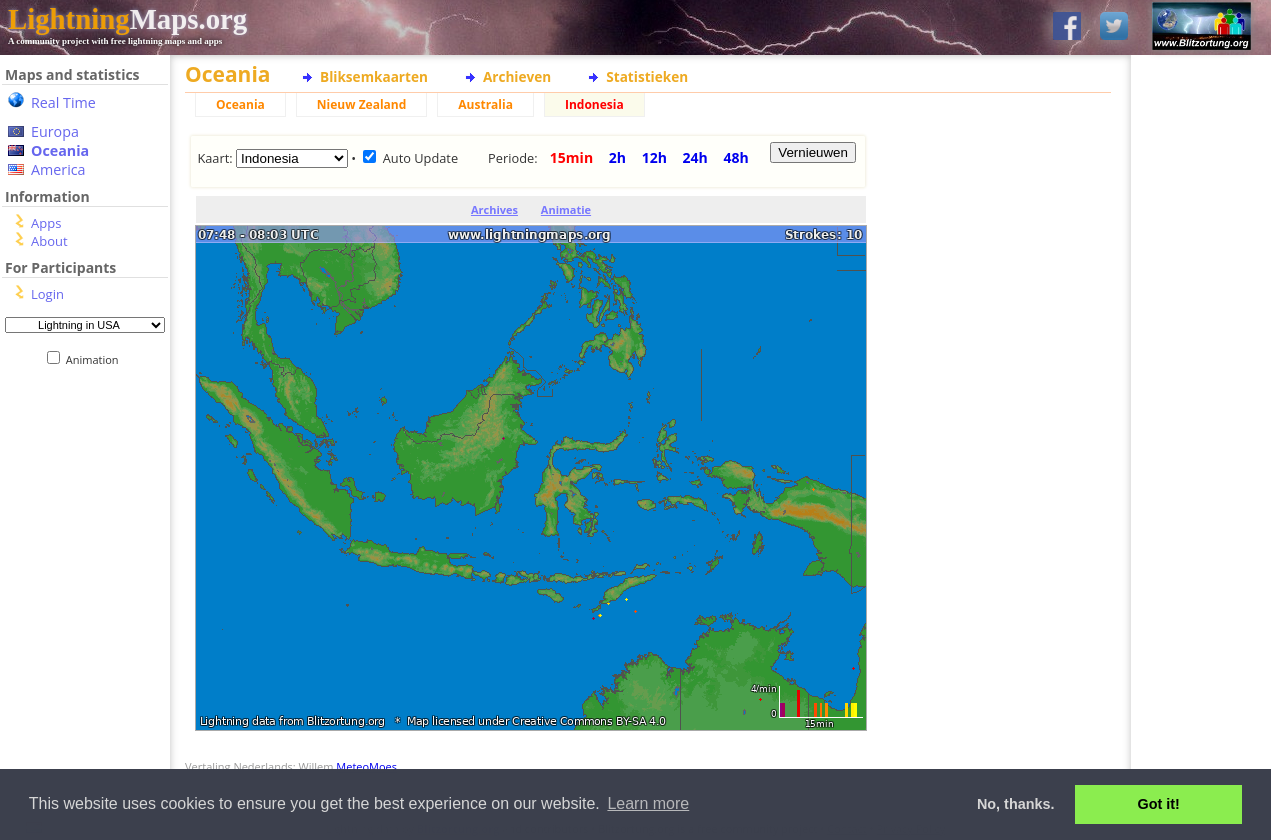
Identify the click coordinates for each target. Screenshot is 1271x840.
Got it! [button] (1159, 804)
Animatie (566, 209)
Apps (46, 223)
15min (571, 157)
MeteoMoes (366, 766)
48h (735, 157)
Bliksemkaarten (374, 76)
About (49, 241)
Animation (96, 359)
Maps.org (127, 19)
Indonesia (594, 104)
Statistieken (647, 76)
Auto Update (420, 158)
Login (47, 294)
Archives (494, 209)
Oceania (60, 150)
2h (617, 157)
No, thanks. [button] (1016, 804)
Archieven (517, 76)
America (58, 169)
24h (695, 157)
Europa (55, 131)
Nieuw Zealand (361, 104)
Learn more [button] (648, 803)
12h (654, 157)
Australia (485, 104)
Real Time (63, 102)
